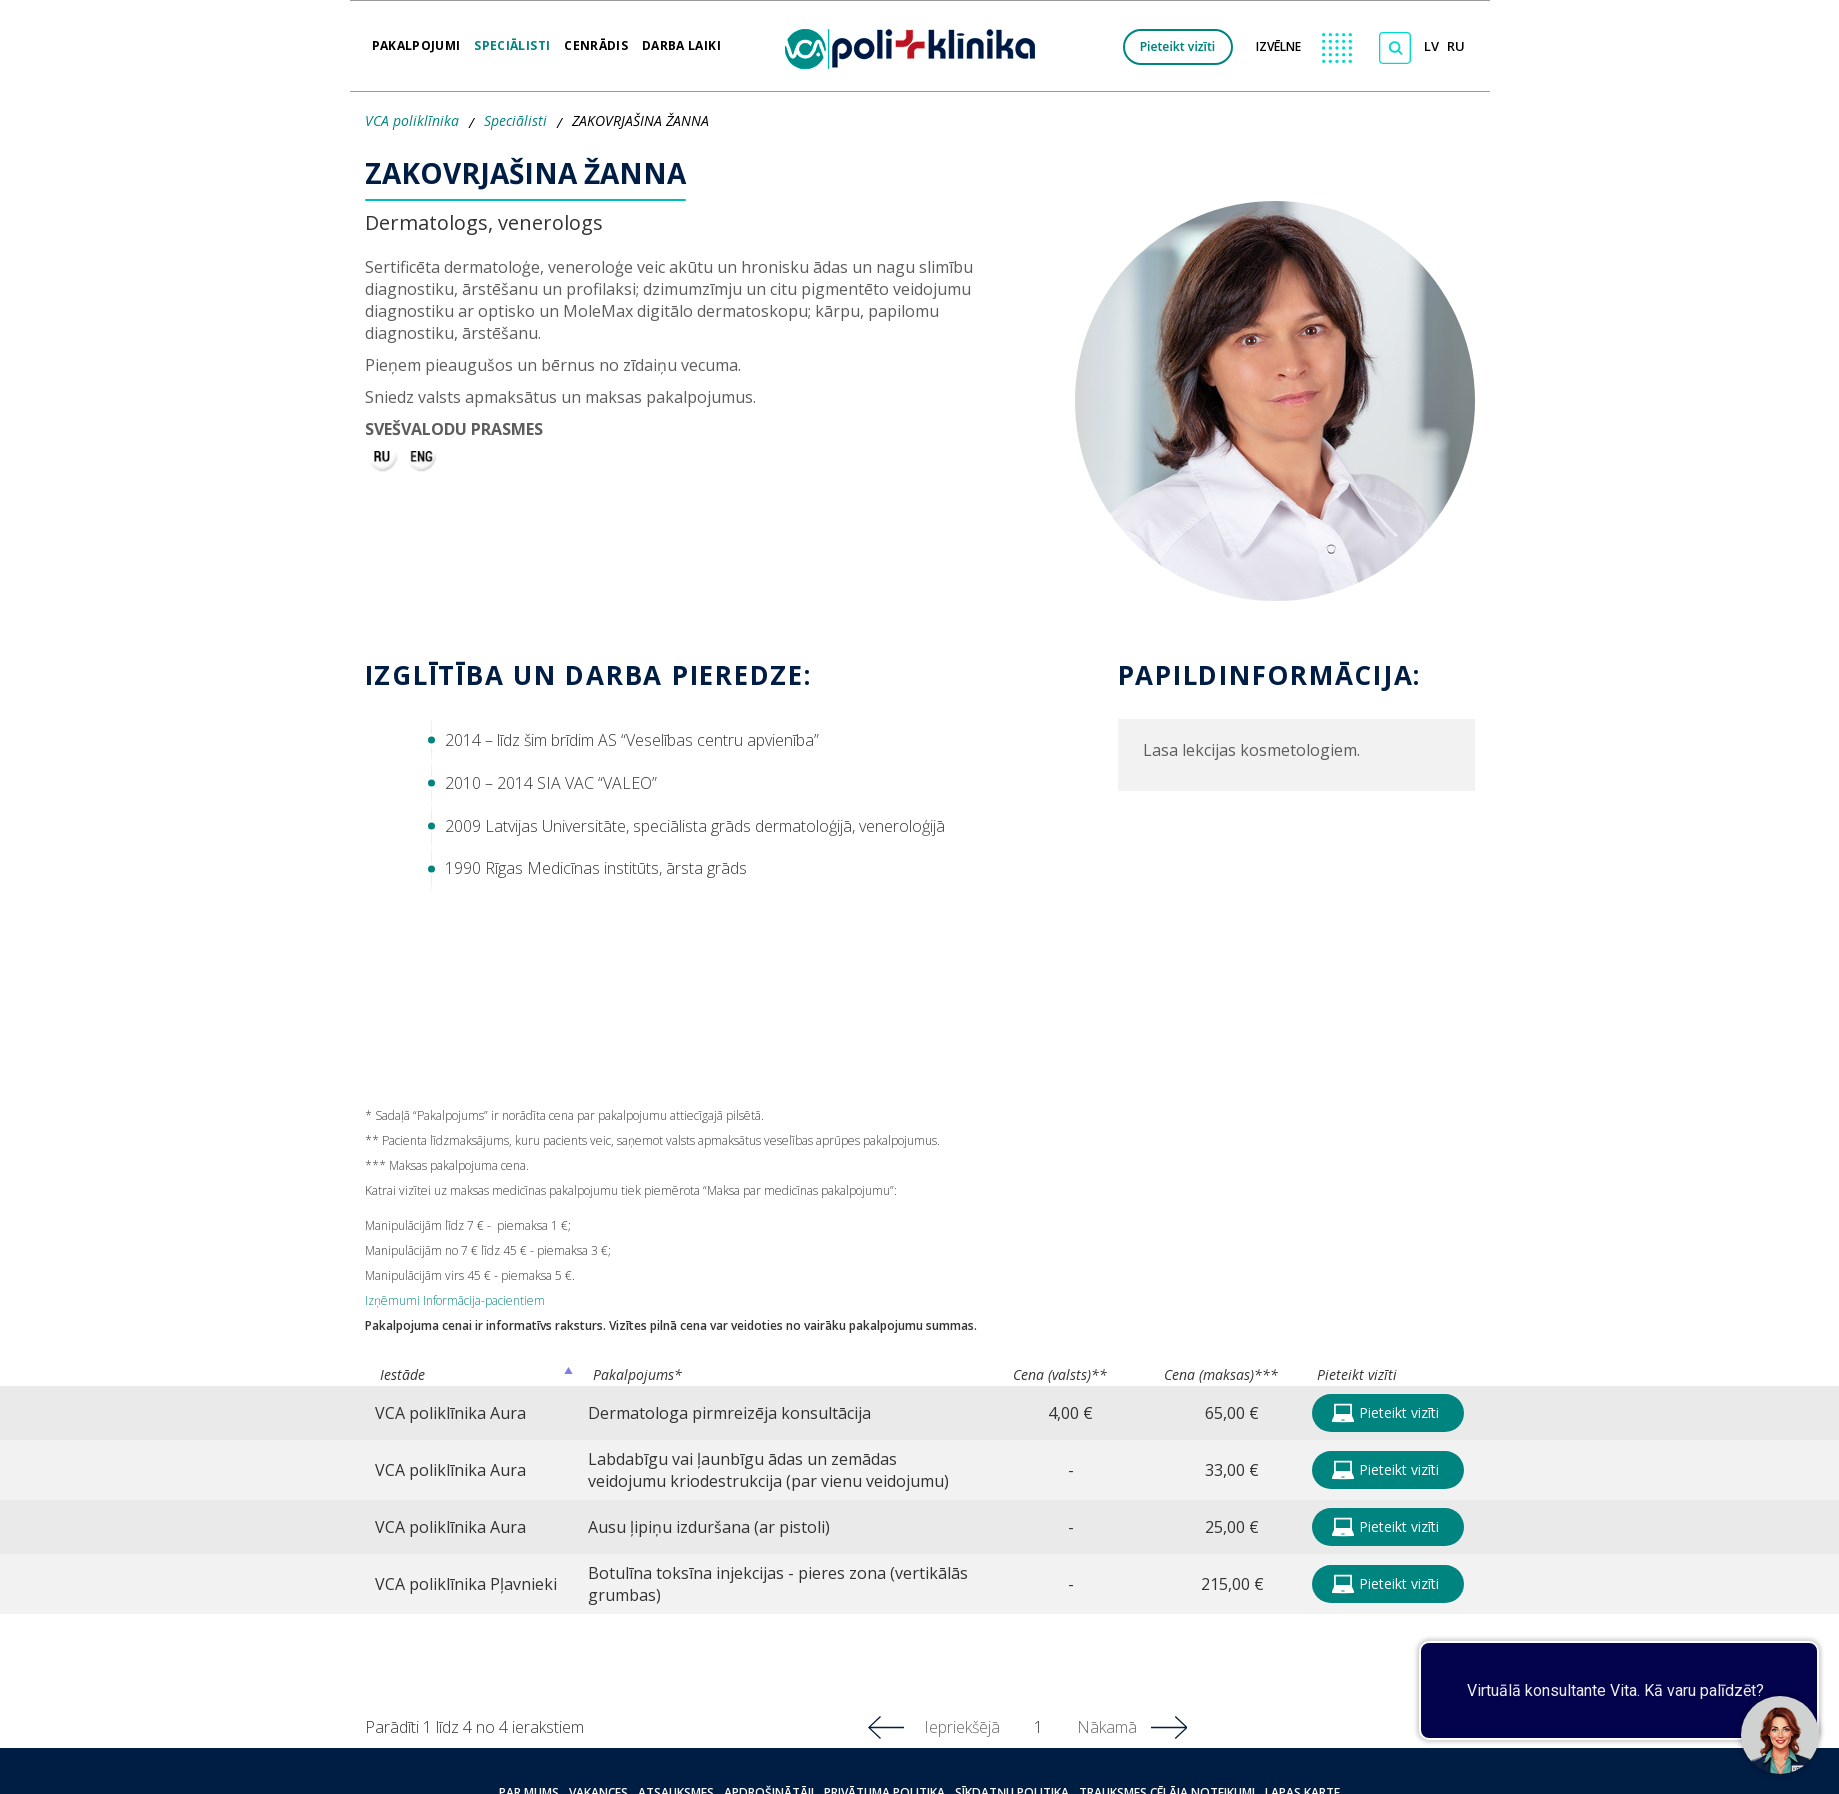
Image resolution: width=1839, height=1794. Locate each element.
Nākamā (1107, 1727)
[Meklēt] (1395, 48)
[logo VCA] (916, 46)
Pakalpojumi (416, 39)
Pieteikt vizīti (1178, 46)
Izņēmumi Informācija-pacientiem (455, 1300)
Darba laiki (681, 39)
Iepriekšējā (962, 1727)
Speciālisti (512, 39)
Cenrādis (596, 39)
